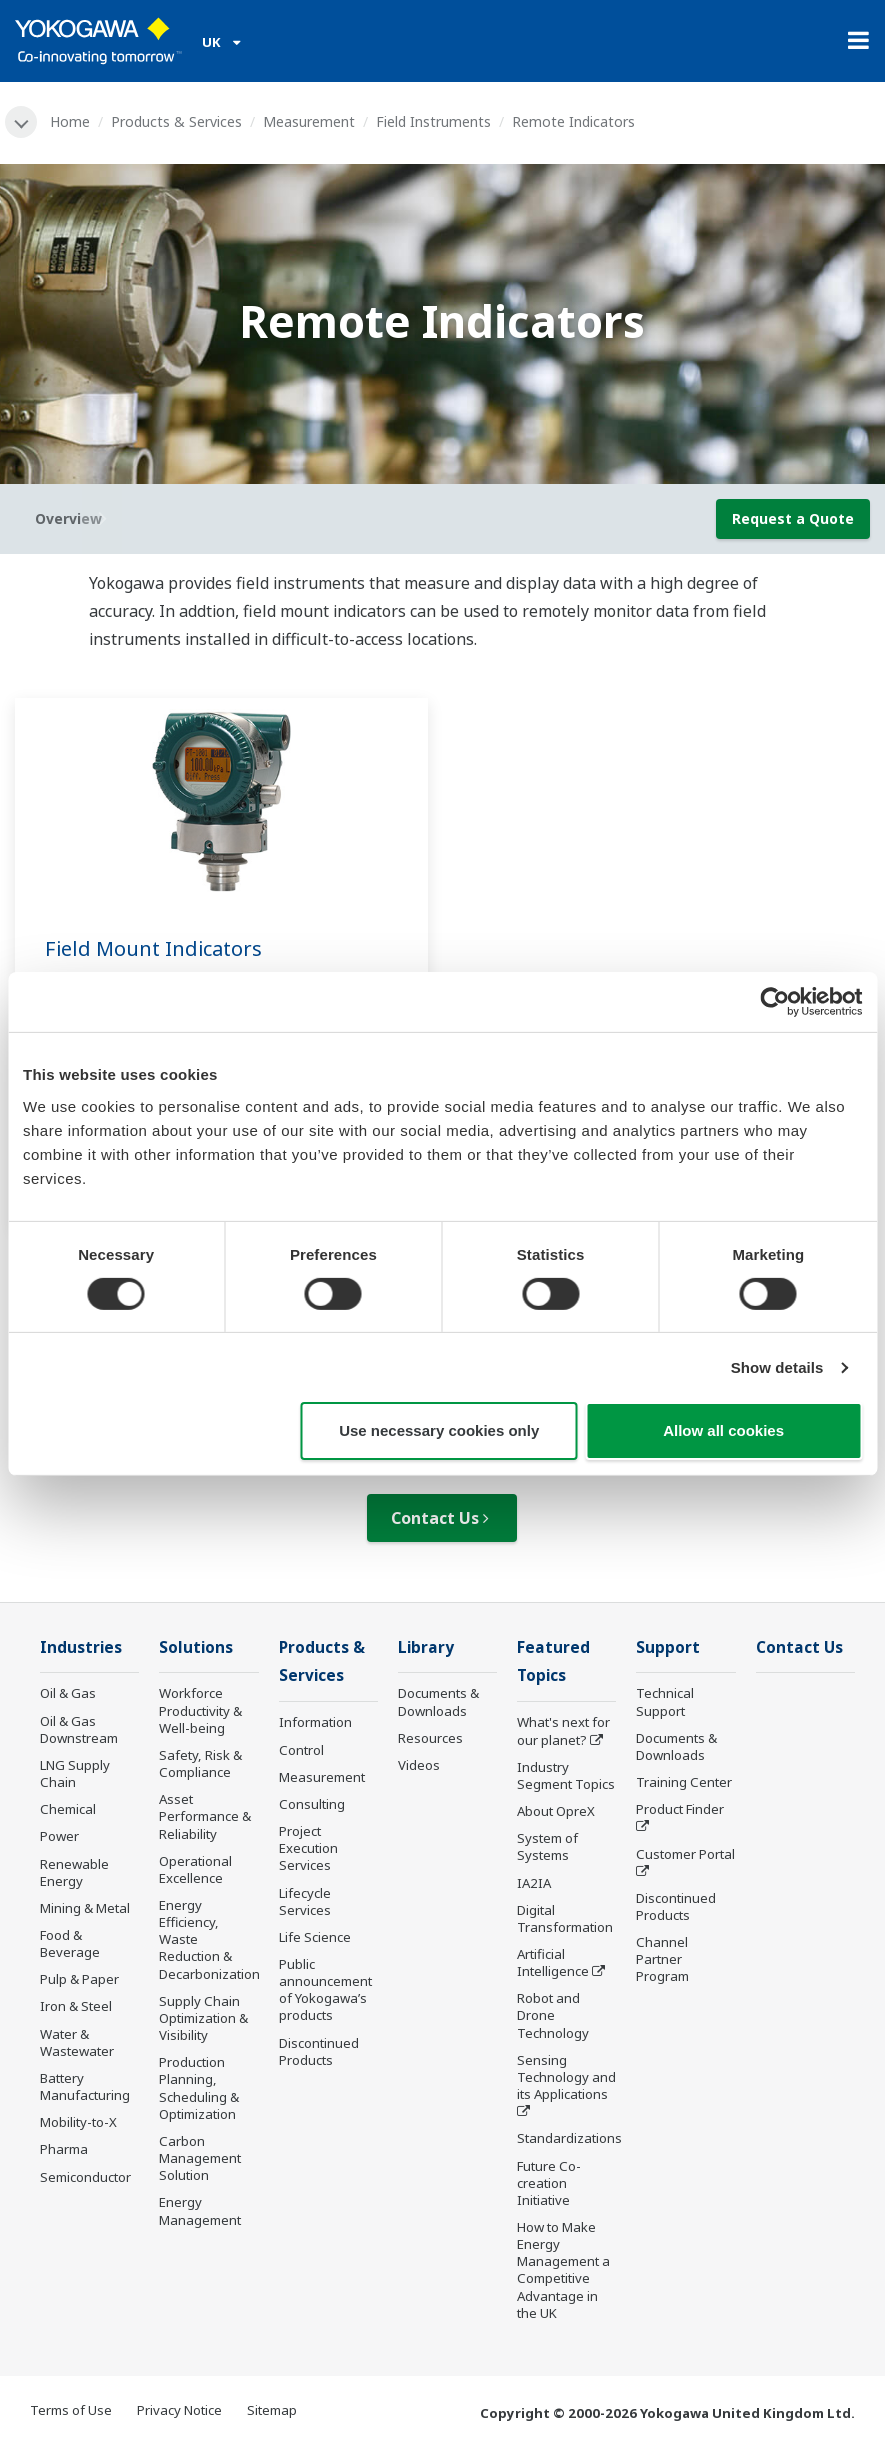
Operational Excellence (195, 1869)
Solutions (196, 1647)
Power (59, 1836)
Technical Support (665, 1701)
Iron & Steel (76, 2006)
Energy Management (200, 2210)
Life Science (315, 1937)
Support (668, 1647)
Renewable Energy (74, 1872)
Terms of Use (71, 2410)
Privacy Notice (179, 2410)
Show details (777, 1367)
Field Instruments (433, 121)
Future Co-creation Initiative (549, 2183)
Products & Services (176, 121)
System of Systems (547, 1846)
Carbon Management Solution (200, 2158)
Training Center (684, 1782)
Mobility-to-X (78, 2122)
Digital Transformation (565, 1918)
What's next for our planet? (563, 1730)
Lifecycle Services (305, 1901)
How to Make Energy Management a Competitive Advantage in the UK (563, 2270)
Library (426, 1647)
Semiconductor (85, 2177)
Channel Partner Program (662, 1959)
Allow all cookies (723, 1430)
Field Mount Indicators (153, 948)
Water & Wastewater (77, 2042)
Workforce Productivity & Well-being (200, 1710)
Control (301, 1750)
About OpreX (556, 1811)
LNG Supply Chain (75, 1773)
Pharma (64, 2149)
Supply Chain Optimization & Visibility (203, 2018)
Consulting (312, 1804)
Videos (419, 1765)
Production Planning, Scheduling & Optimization (199, 2087)
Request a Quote (793, 518)
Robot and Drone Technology (553, 2015)
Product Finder (680, 1809)
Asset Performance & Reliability (205, 1816)
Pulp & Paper (79, 1979)
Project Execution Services (308, 1848)
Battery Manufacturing (85, 2086)
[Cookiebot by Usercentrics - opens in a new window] (774, 1002)
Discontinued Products (319, 2051)
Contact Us (440, 1518)
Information (315, 1722)
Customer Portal (685, 1854)
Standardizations (569, 2138)
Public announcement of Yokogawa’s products (325, 1989)
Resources (430, 1738)
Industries (81, 1647)
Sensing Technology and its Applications (566, 2077)
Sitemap (272, 2410)
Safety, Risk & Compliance (200, 1763)
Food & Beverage (70, 1943)
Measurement (309, 121)
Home (70, 121)
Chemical (68, 1809)
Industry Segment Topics (566, 1775)
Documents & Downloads (438, 1701)
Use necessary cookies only (439, 1430)
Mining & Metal (85, 1908)
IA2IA (534, 1883)
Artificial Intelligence (553, 1962)
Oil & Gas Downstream (79, 1729)
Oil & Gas (68, 1693)
